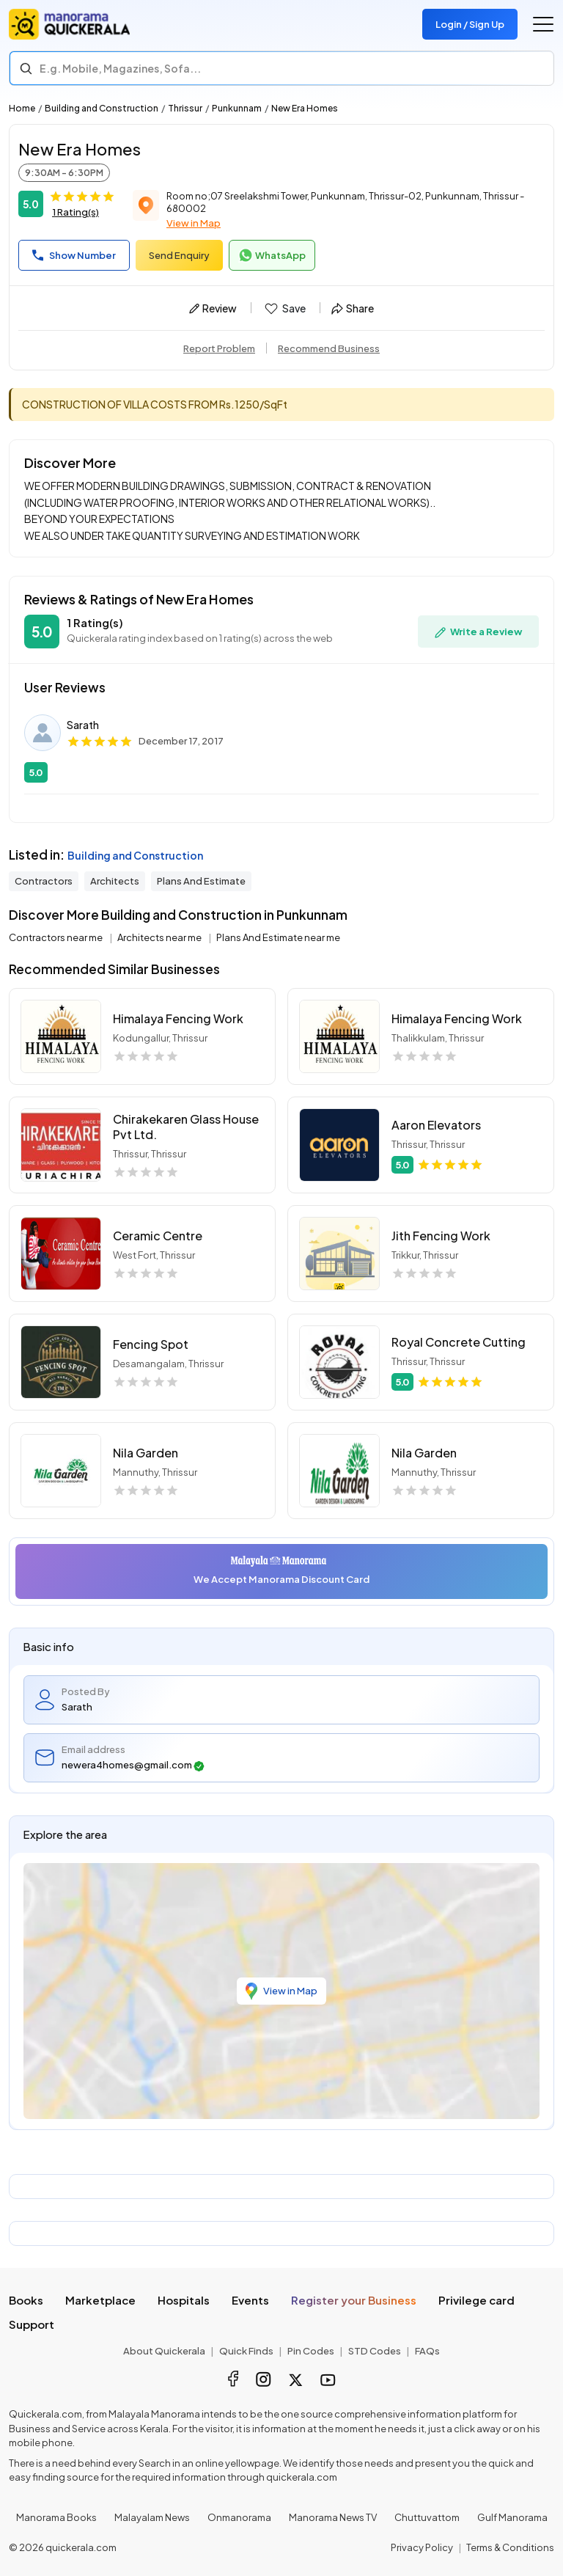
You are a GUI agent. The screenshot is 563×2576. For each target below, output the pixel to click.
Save (284, 308)
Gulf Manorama (512, 2517)
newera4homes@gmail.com (133, 1765)
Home (22, 108)
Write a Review (478, 632)
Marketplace (100, 2300)
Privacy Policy (422, 2547)
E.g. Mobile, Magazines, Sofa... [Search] (120, 68)
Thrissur (185, 108)
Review (213, 308)
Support (31, 2324)
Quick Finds (246, 2351)
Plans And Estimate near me (278, 937)
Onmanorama (239, 2517)
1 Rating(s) (75, 212)
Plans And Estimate (201, 881)
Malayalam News (152, 2517)
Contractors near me (56, 937)
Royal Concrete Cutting (458, 1342)
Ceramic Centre (157, 1235)
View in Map (193, 223)
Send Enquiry (179, 255)
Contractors (44, 881)
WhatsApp (272, 255)
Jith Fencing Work (440, 1235)
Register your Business (353, 2300)
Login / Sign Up (469, 24)
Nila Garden (145, 1452)
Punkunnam (237, 108)
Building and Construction (101, 108)
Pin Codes (310, 2351)
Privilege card (476, 2300)
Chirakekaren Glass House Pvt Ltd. (186, 1126)
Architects (114, 881)
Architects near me (160, 937)
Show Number (74, 255)
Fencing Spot (150, 1344)
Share (352, 308)
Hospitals (184, 2300)
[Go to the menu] (543, 24)
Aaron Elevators (436, 1125)
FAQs (427, 2351)
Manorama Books (56, 2517)
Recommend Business (329, 348)
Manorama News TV (333, 2517)
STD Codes (374, 2351)
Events (250, 2300)
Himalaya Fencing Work (178, 1018)
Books (26, 2300)
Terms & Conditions (510, 2547)
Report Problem (219, 348)
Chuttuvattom (427, 2517)
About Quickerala (164, 2351)
